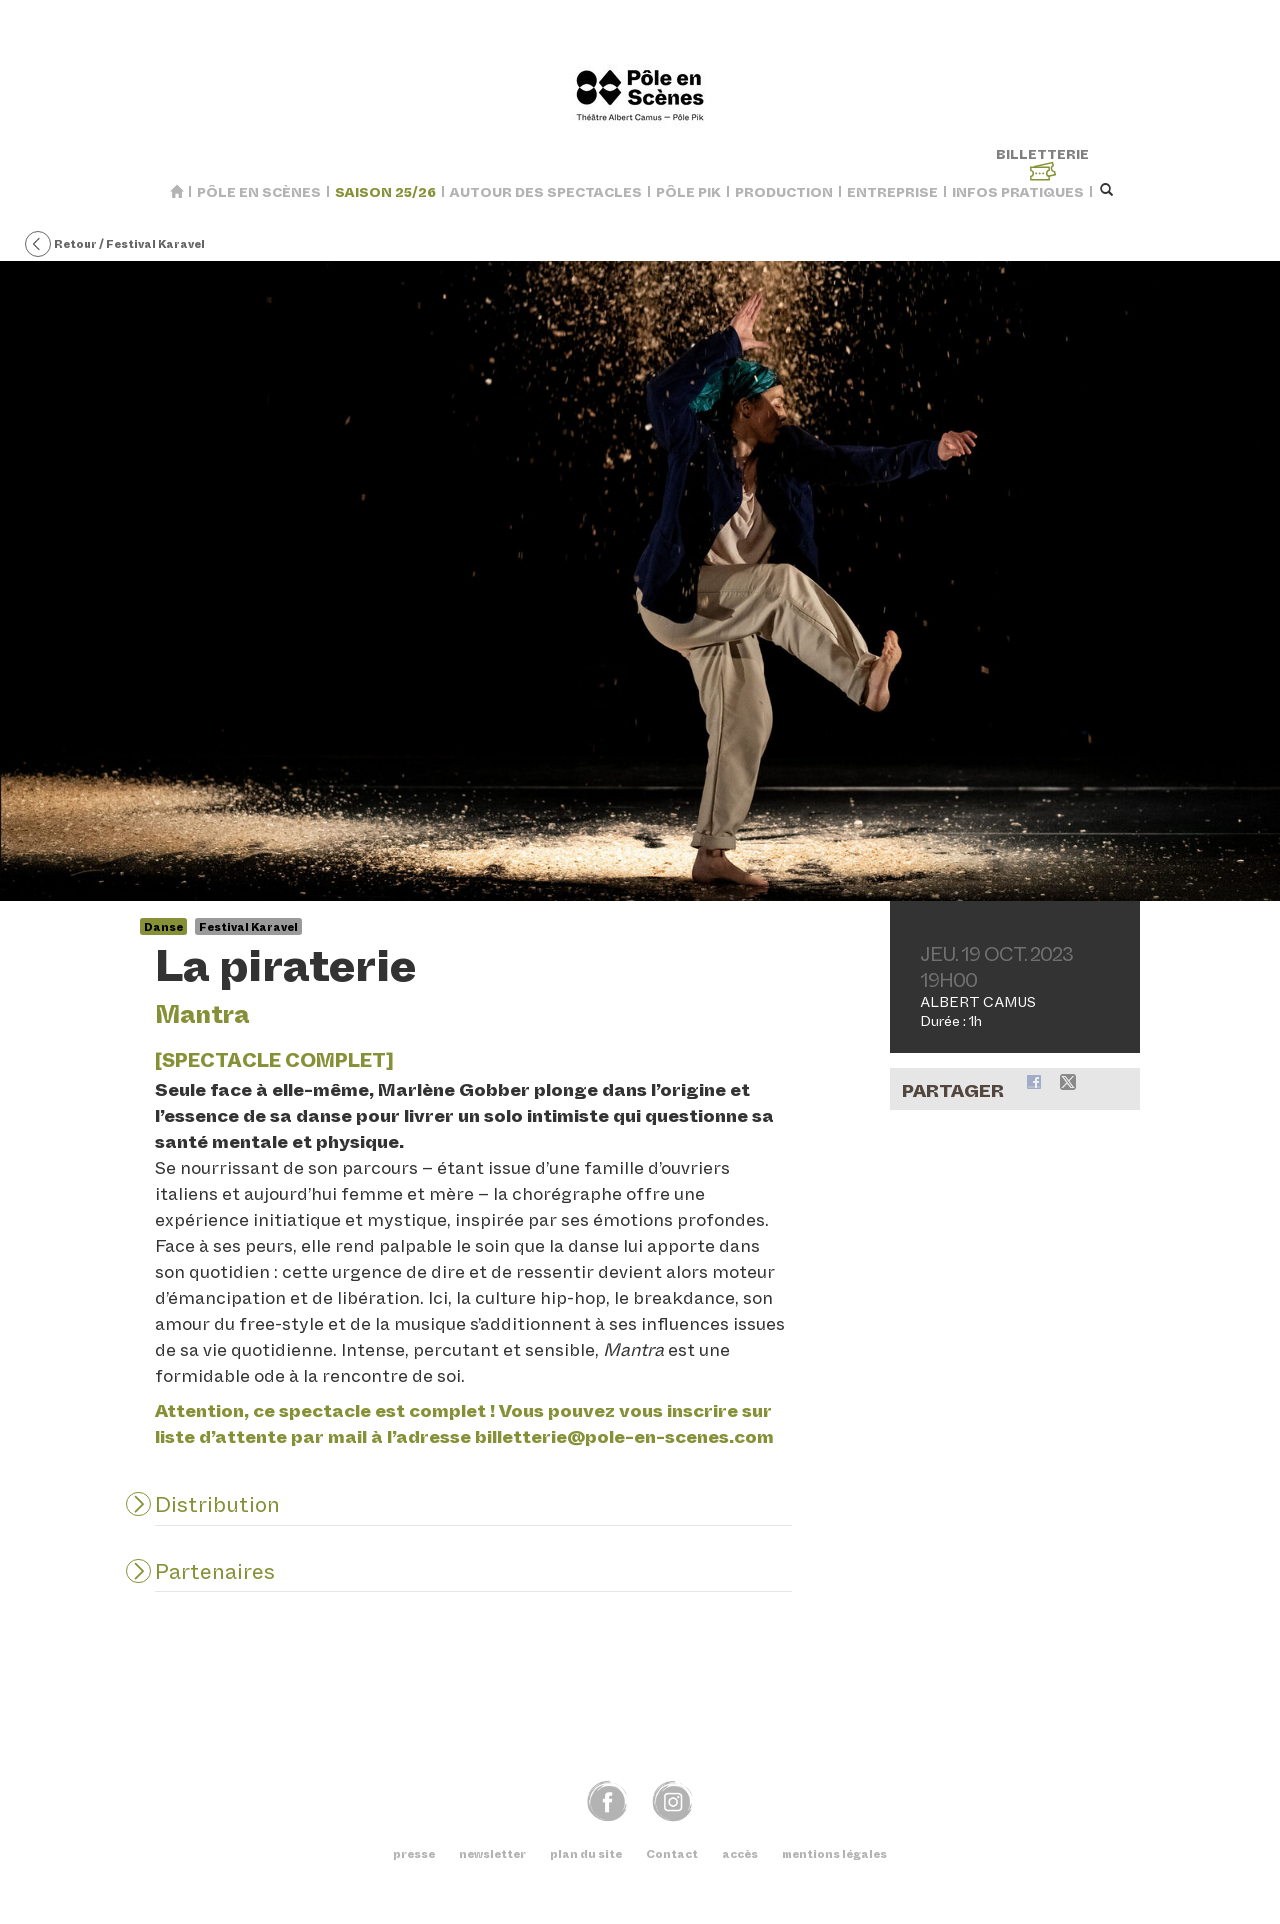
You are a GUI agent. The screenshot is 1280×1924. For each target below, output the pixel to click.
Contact (672, 1854)
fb (607, 1800)
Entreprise (892, 192)
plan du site (586, 1854)
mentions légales (834, 1854)
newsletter (492, 1854)
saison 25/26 (385, 192)
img (672, 1800)
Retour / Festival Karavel (115, 245)
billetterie (1042, 164)
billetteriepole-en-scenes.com (624, 1437)
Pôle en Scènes (259, 192)
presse (414, 1854)
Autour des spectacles (546, 192)
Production (784, 192)
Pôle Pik (688, 192)
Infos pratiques (1018, 192)
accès (740, 1854)
